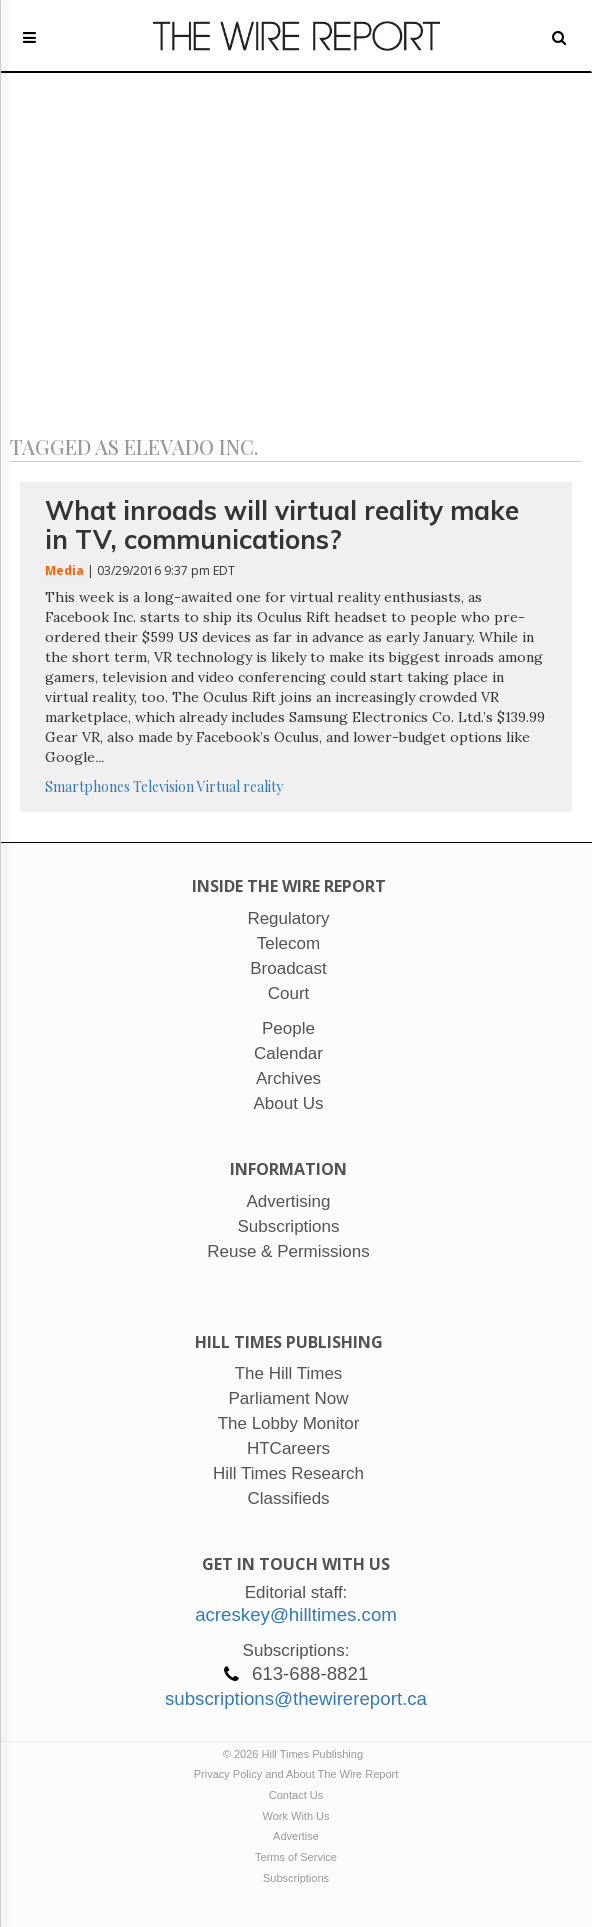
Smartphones (87, 786)
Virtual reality (240, 786)
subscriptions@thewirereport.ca (296, 1698)
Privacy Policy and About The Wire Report (296, 1774)
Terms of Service (296, 1857)
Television (163, 786)
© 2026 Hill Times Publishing (296, 1754)
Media (64, 570)
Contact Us (296, 1795)
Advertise (296, 1836)
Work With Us (295, 1816)
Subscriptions (296, 1878)
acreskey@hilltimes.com (296, 1614)
